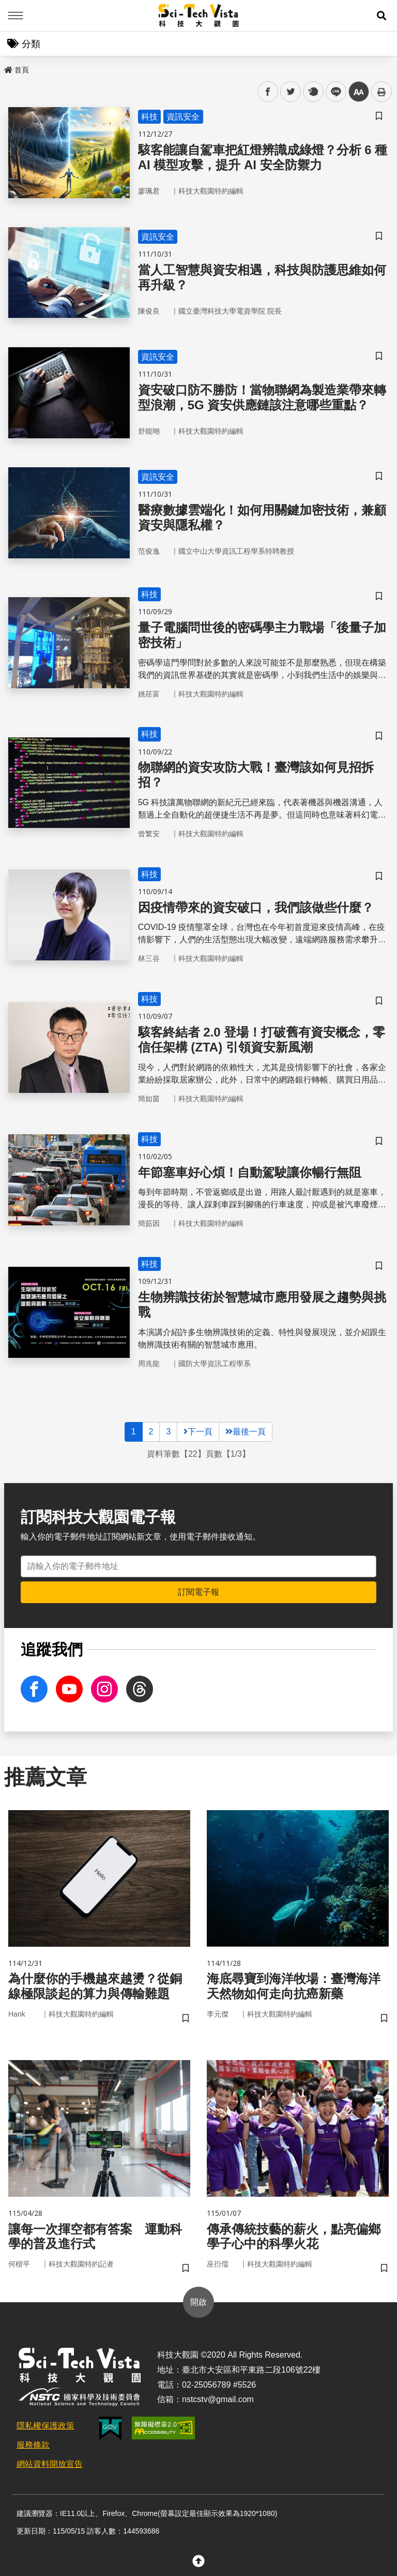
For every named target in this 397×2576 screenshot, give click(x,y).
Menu (15, 15)
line (332, 91)
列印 (381, 91)
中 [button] (359, 91)
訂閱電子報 (198, 1592)
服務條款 (33, 2444)
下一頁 (198, 1431)
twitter (291, 91)
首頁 (16, 70)
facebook (268, 91)
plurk (312, 91)
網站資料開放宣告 (50, 2464)
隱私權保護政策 (45, 2425)
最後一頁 (245, 1431)
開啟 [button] (198, 2302)
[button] (381, 15)
